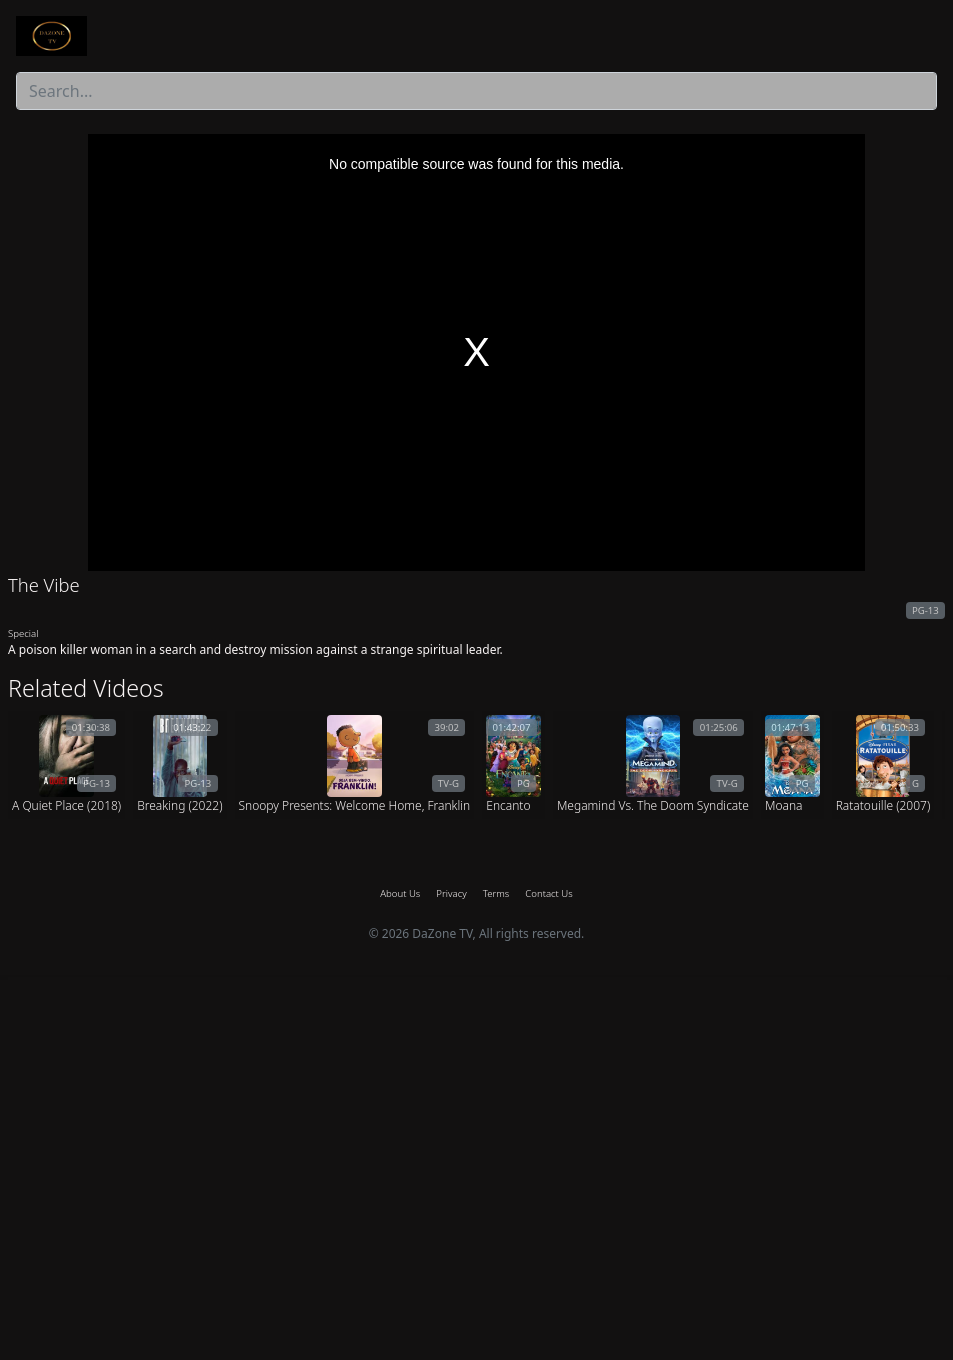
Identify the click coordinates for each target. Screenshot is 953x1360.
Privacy (451, 893)
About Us (400, 893)
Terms (496, 893)
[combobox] (476, 91)
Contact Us (548, 893)
